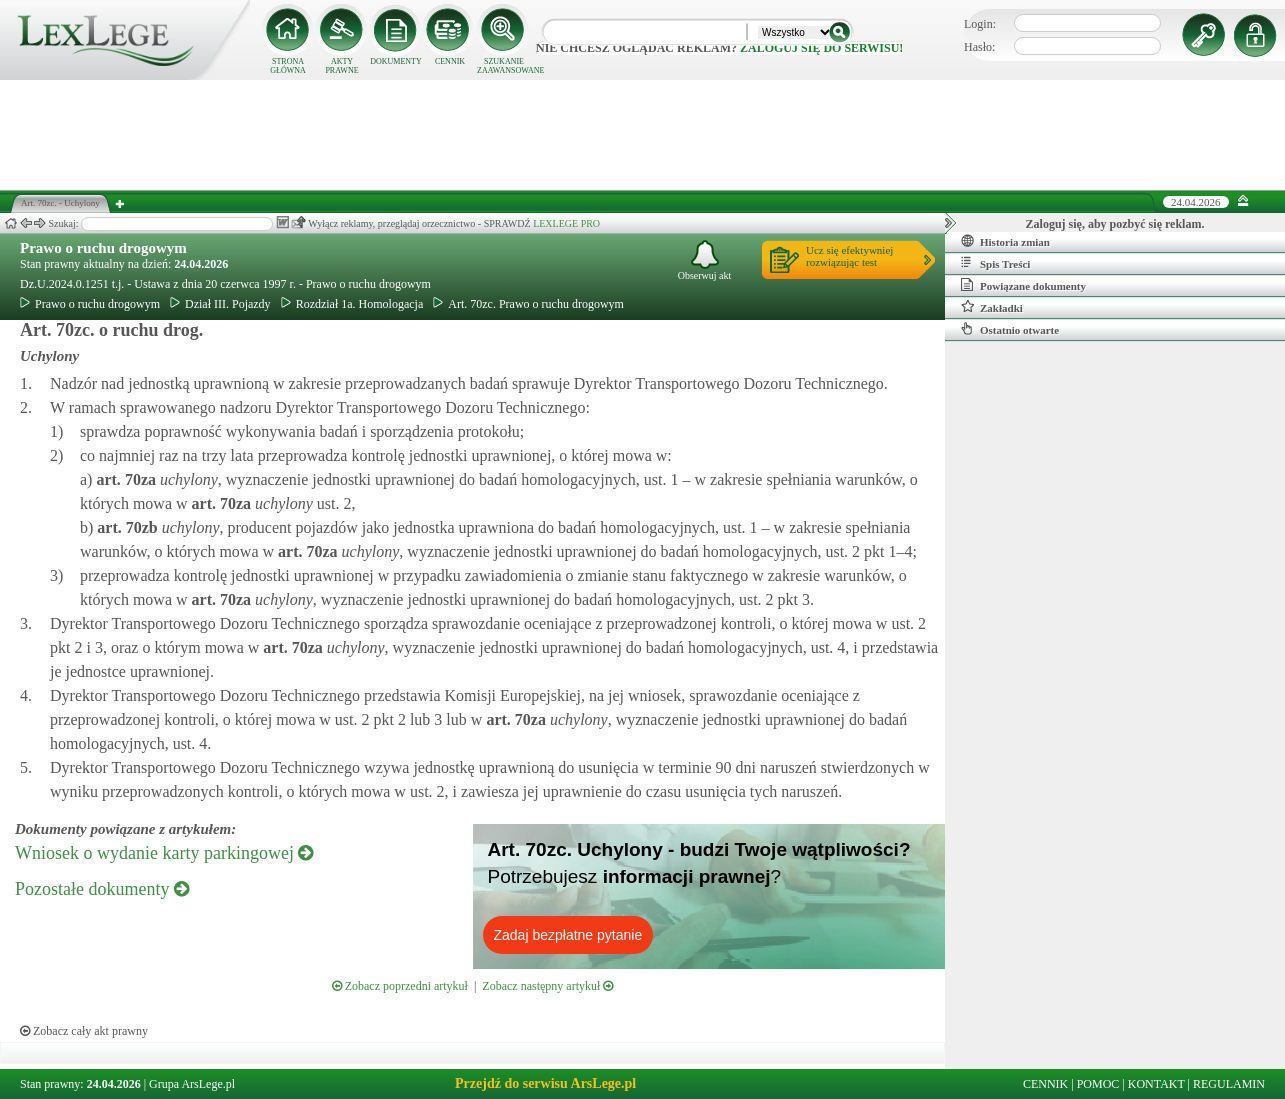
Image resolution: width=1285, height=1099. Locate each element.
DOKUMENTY (396, 61)
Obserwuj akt (705, 260)
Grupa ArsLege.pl (192, 1084)
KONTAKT (1156, 1084)
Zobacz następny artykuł (547, 986)
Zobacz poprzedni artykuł (400, 986)
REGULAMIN (1229, 1084)
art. (124, 479)
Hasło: (979, 47)
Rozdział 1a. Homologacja (352, 304)
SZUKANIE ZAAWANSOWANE (504, 66)
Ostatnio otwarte (1010, 329)
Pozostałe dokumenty (102, 889)
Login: (980, 24)
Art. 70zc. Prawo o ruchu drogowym (528, 304)
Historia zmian (1005, 241)
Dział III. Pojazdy (220, 304)
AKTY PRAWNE (341, 66)
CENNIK (450, 61)
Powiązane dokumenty (1023, 285)
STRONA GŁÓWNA (288, 66)
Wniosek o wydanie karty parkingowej (164, 853)
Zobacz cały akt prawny (84, 1031)
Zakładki (992, 307)
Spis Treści (995, 263)
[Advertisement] (643, 135)
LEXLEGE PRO (566, 223)
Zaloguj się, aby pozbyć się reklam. (1115, 224)
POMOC (1098, 1084)
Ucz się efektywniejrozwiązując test (849, 256)
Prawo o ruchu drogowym (103, 248)
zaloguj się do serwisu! (821, 48)
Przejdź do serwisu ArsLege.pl (545, 1083)
